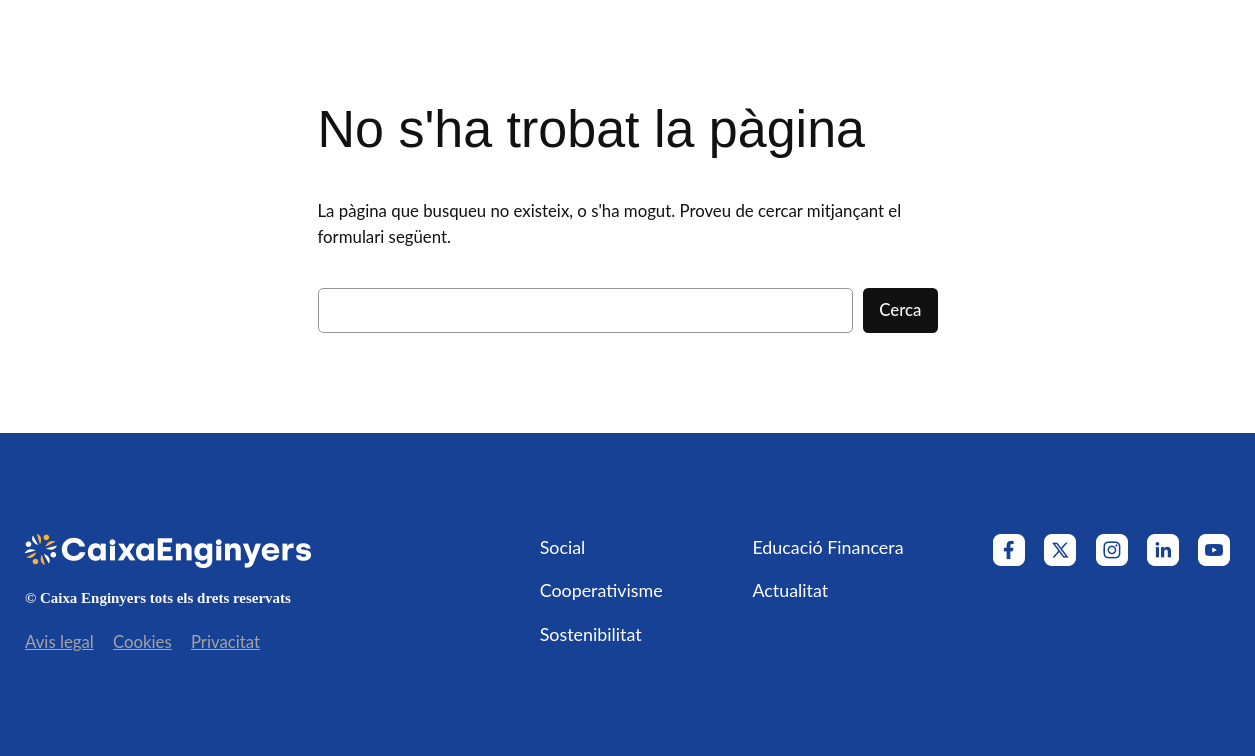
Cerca (900, 309)
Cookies (142, 641)
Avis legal (59, 641)
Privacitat (225, 641)
